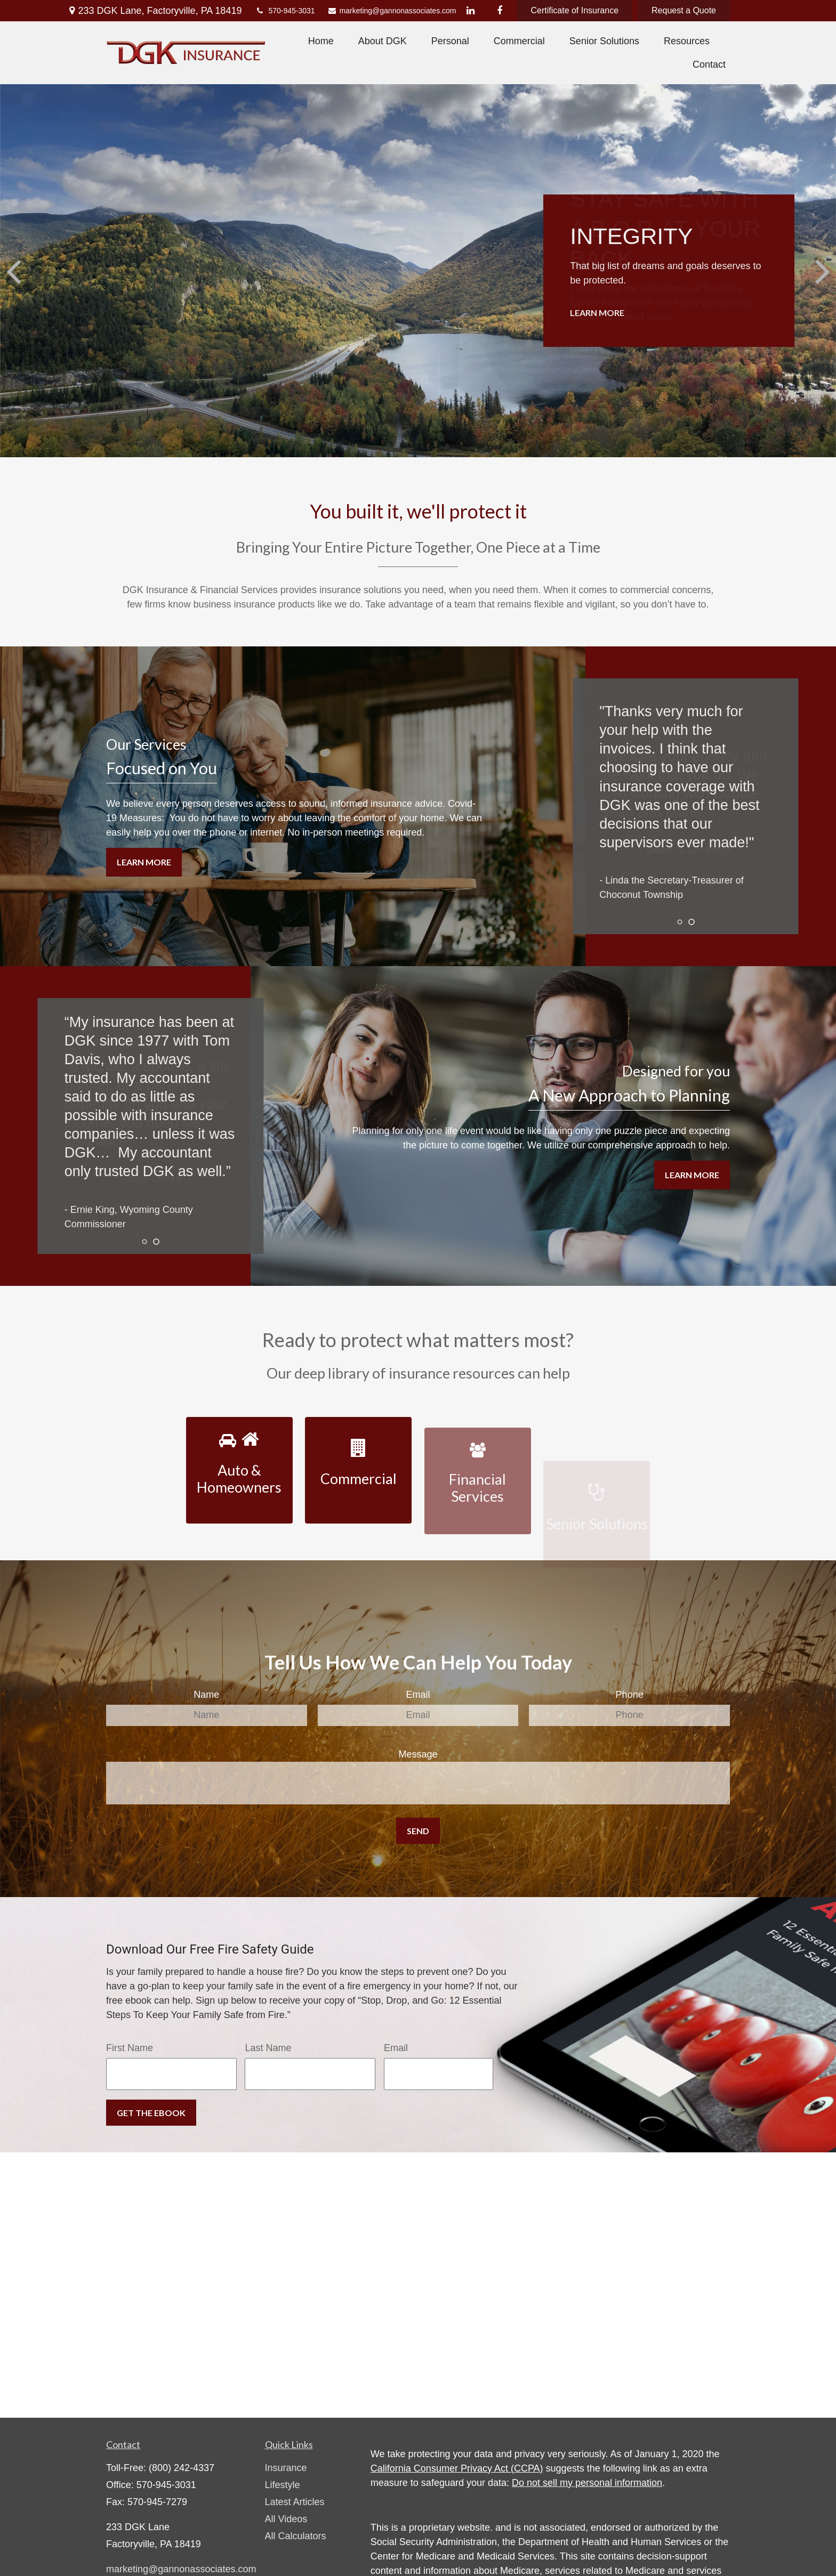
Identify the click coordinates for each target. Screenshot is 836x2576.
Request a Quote (684, 10)
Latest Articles (295, 2502)
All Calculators (295, 2536)
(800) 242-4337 (181, 2467)
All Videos (286, 2519)
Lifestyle (282, 2485)
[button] (321, 41)
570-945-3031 (285, 10)
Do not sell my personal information (587, 2482)
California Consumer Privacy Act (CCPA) (457, 2468)
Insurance (286, 2467)
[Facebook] (500, 10)
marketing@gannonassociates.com (387, 10)
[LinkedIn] (471, 10)
